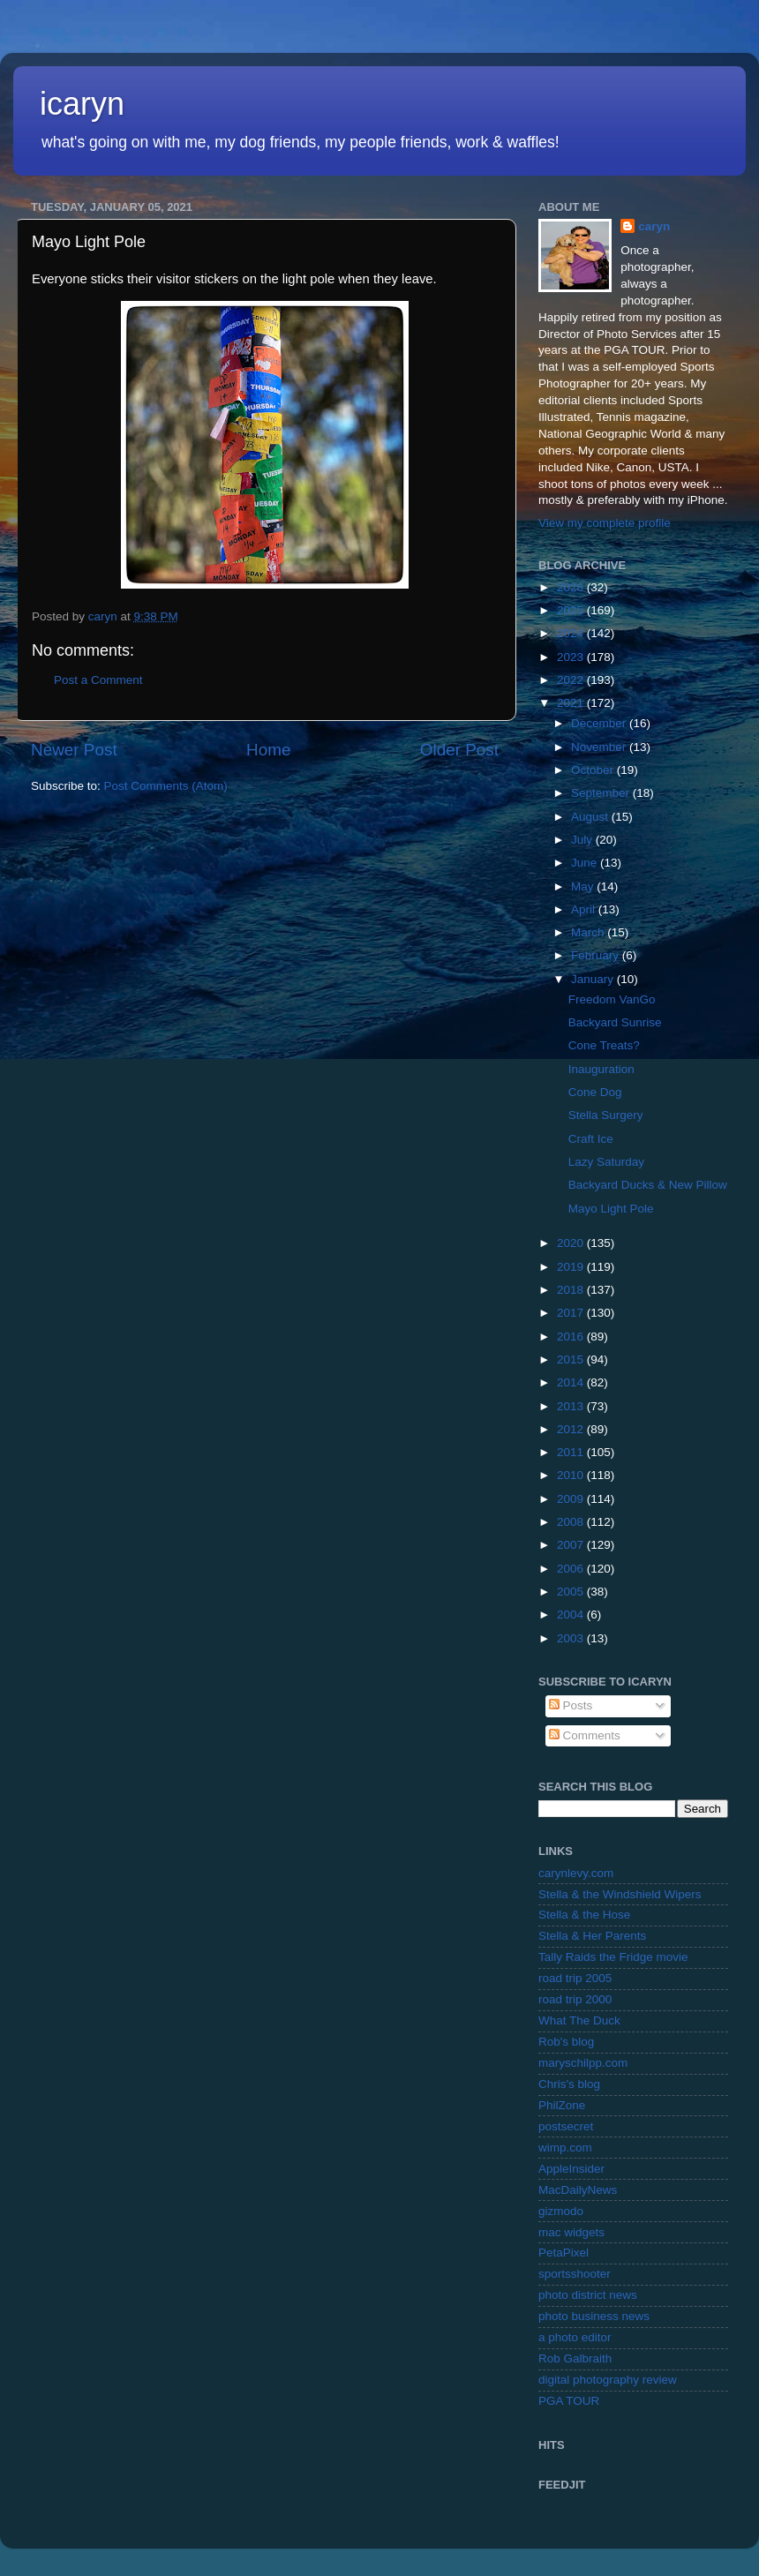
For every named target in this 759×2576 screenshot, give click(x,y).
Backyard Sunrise (615, 1022)
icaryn (82, 104)
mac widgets (571, 2232)
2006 (572, 1568)
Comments (584, 1735)
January (594, 979)
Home (268, 749)
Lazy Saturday (606, 1161)
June (585, 862)
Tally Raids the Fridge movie (613, 1957)
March (589, 932)
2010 (572, 1475)
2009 (572, 1499)
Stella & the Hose (584, 1914)
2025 (572, 610)
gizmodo (560, 2211)
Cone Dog (595, 1092)
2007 (572, 1544)
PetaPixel (563, 2252)
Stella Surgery (605, 1115)
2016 (572, 1336)
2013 (572, 1406)
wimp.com (565, 2147)
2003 (572, 1638)
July (583, 839)
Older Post (459, 749)
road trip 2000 (575, 1999)
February (596, 955)
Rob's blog (566, 2041)
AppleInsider (571, 2168)
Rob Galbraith (575, 2358)
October (594, 770)
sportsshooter (574, 2273)
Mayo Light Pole (611, 1208)
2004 (572, 1614)
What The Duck (579, 2020)
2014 (572, 1382)
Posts (571, 1705)
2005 (572, 1591)
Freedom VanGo (612, 999)
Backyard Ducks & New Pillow (647, 1184)
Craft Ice (590, 1138)
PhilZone (561, 2105)
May (584, 886)
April (584, 909)
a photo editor (575, 2337)
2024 (572, 633)
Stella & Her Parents (592, 1935)
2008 (572, 1521)
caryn (654, 226)
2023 (572, 657)
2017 (572, 1312)
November (600, 747)
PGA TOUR (568, 2400)
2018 (572, 1289)
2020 (572, 1243)
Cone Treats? (604, 1045)
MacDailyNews (577, 2190)
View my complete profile (604, 522)
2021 (572, 703)
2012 (572, 1429)
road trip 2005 (575, 1978)
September (602, 793)
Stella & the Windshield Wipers (620, 1894)
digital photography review (607, 2379)
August (591, 816)
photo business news (594, 2316)
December (600, 723)
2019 (572, 1266)
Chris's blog (569, 2084)
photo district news (587, 2295)
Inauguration (601, 1069)
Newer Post (74, 749)
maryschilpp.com (582, 2062)
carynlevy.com (575, 1873)
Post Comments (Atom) (166, 785)
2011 (572, 1452)
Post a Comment (98, 680)
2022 (572, 680)
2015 (572, 1359)
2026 (572, 587)
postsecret (565, 2126)
